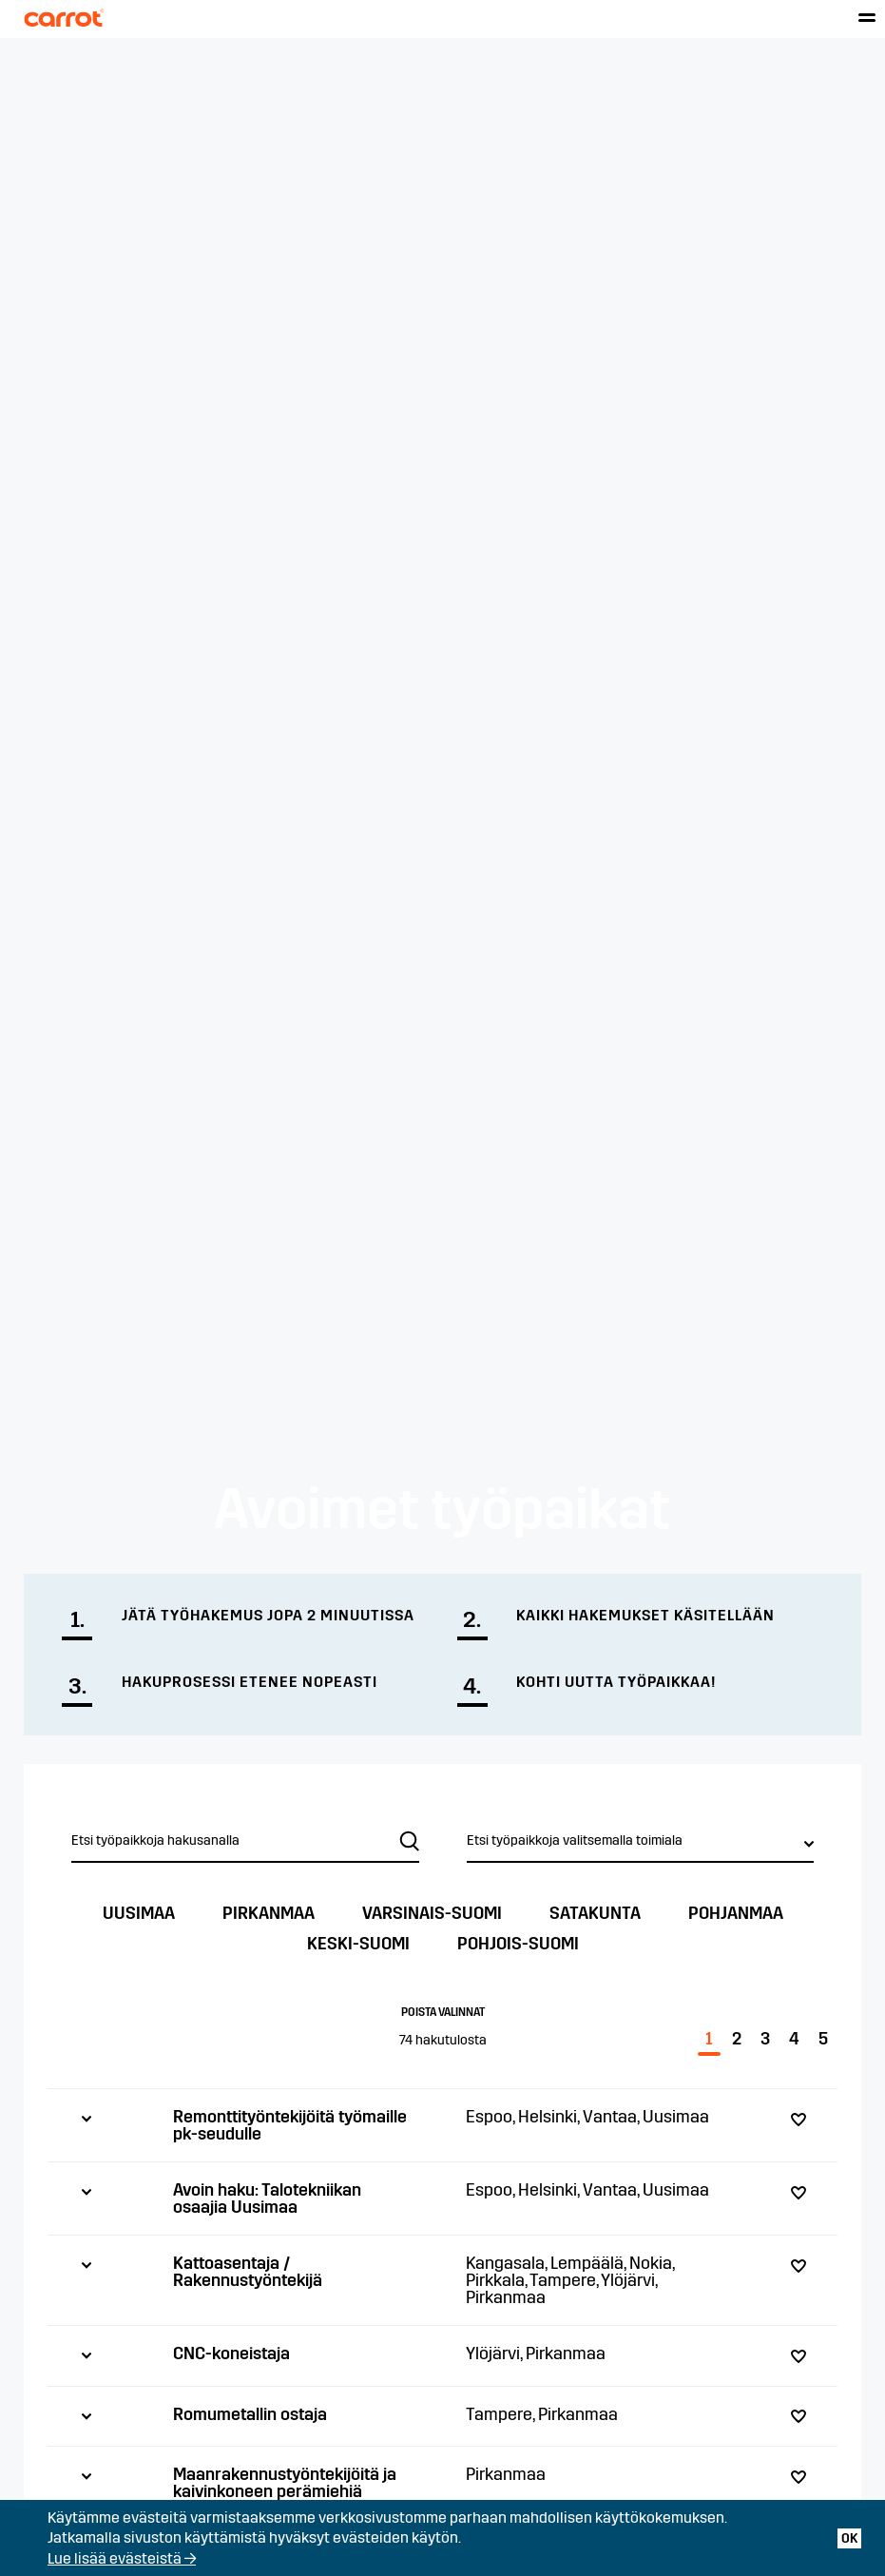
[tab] (442, 2124)
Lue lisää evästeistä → (122, 2558)
